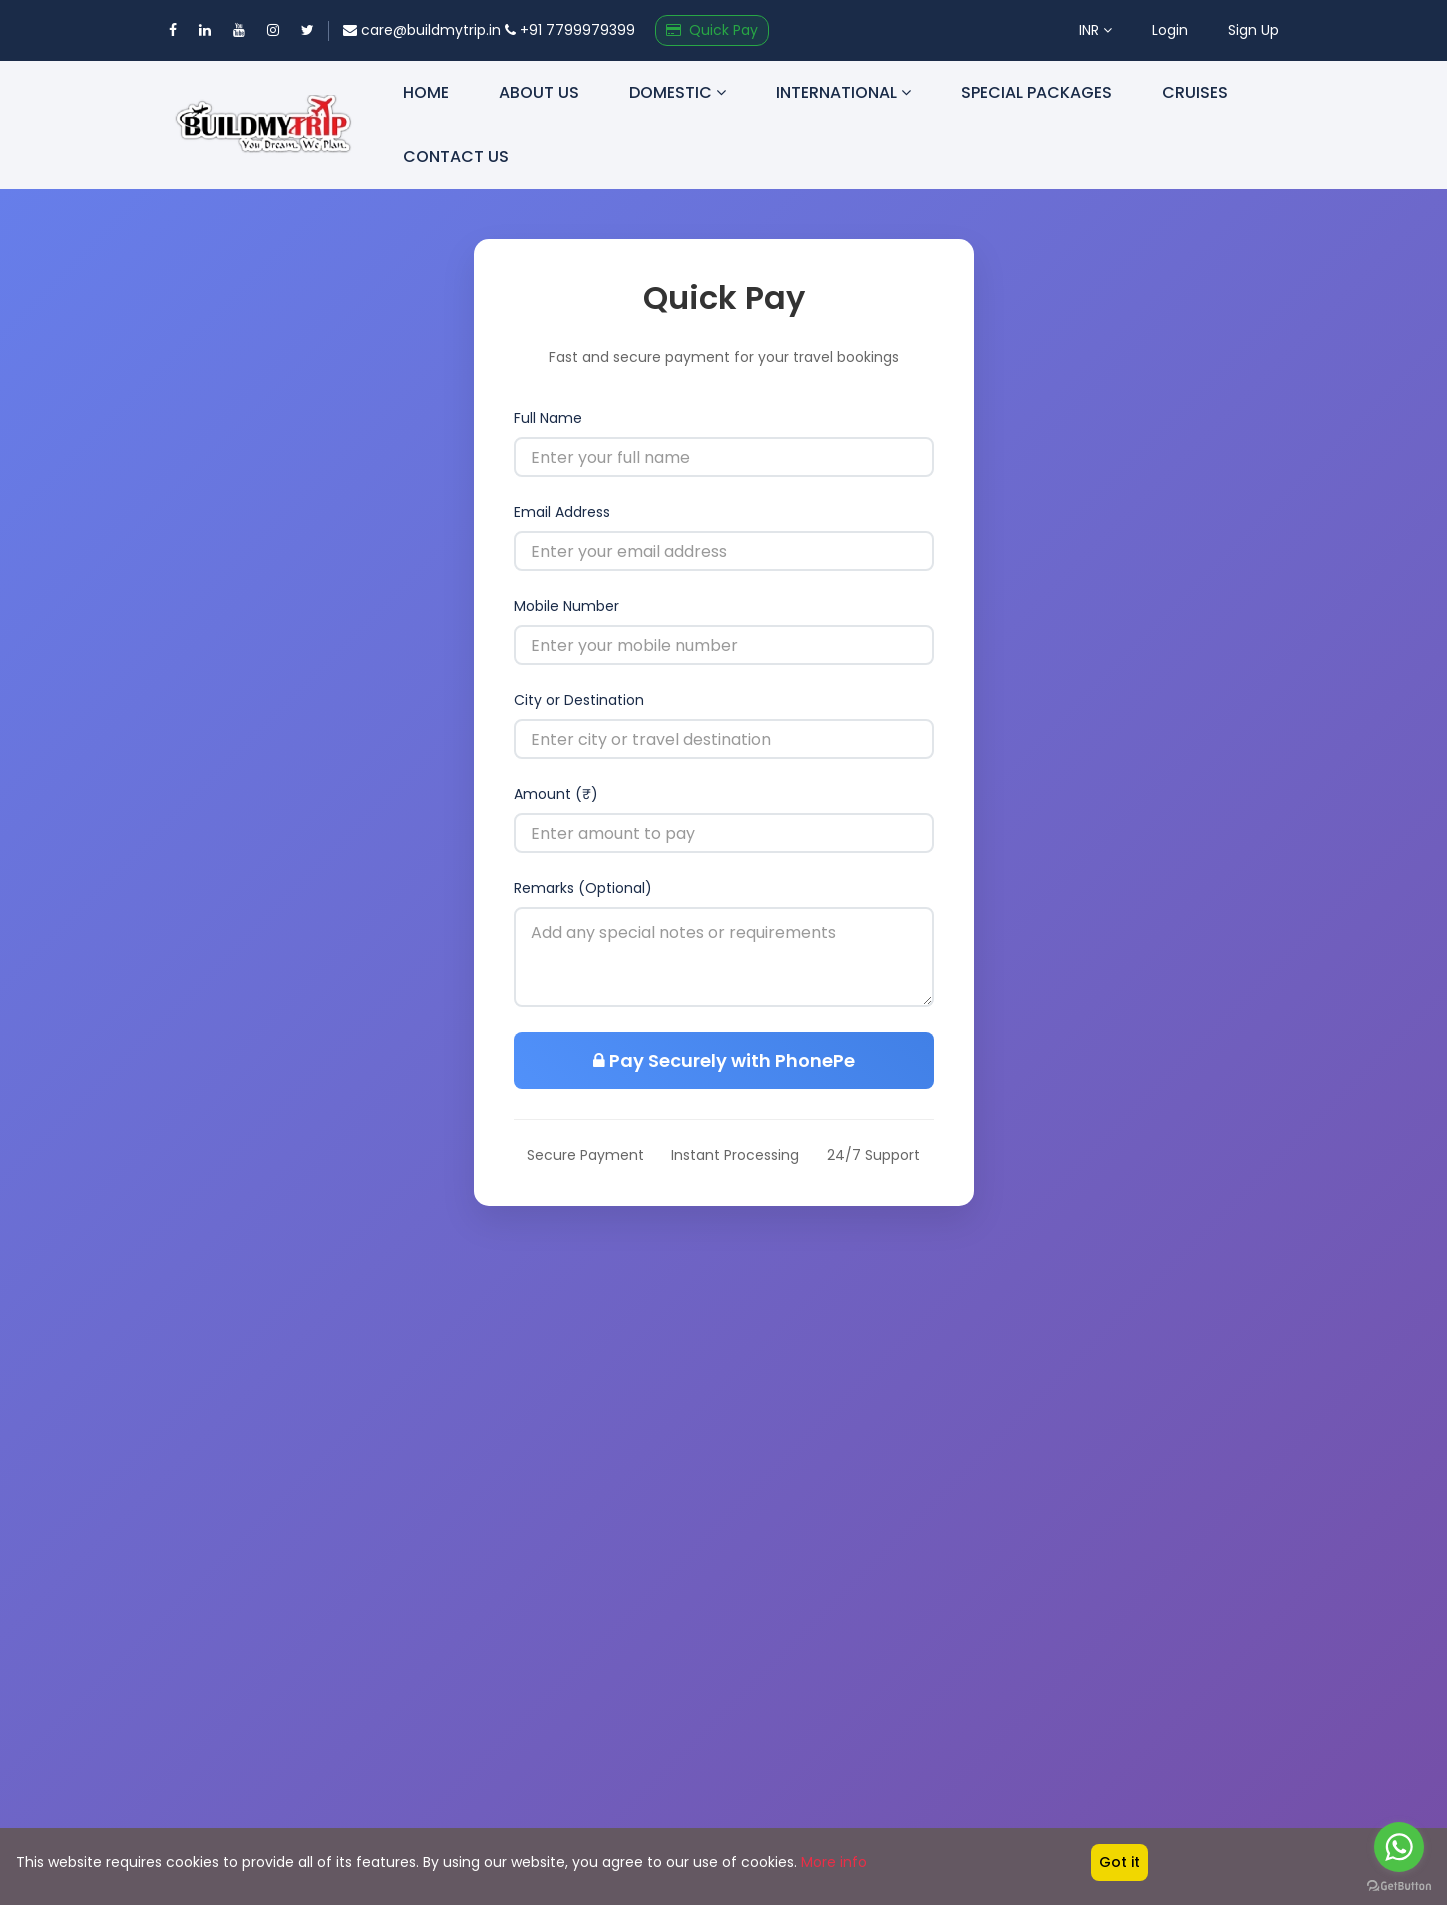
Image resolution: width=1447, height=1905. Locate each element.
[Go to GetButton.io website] (1399, 1885)
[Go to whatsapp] (1399, 1847)
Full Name (548, 418)
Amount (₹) (556, 794)
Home (426, 92)
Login (1170, 30)
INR (1095, 30)
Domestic (677, 92)
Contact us (456, 156)
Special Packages (1036, 92)
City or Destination (579, 700)
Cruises (1195, 92)
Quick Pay (712, 30)
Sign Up (1253, 30)
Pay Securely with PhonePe (724, 1060)
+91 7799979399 (575, 30)
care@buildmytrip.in (431, 30)
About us (539, 92)
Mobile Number (566, 606)
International (843, 92)
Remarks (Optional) (583, 888)
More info (834, 1862)
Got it (1119, 1862)
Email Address (562, 512)
